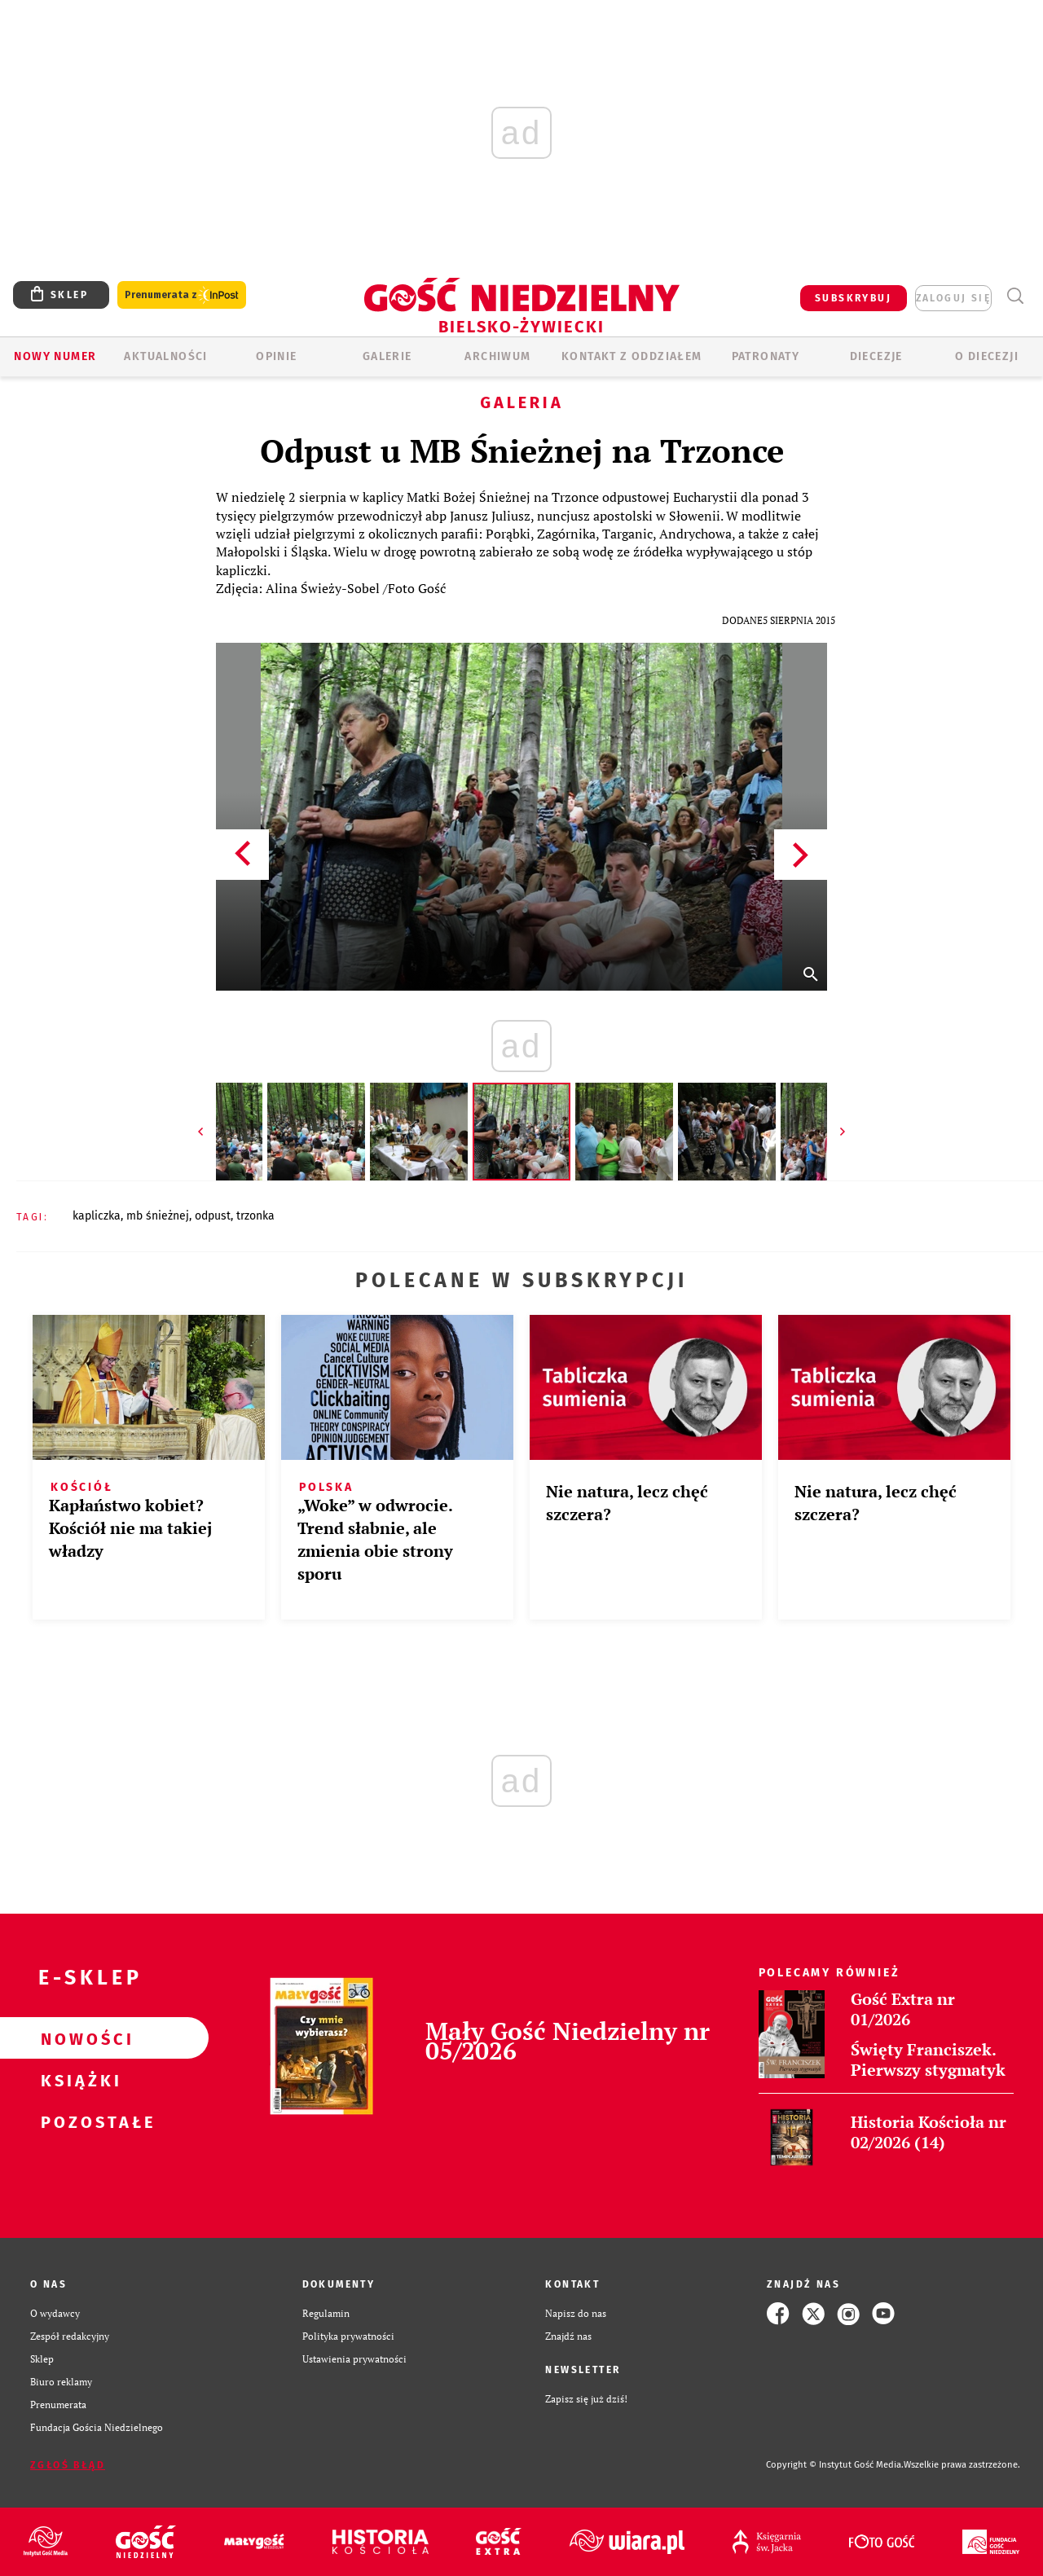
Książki (78, 2080)
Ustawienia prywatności (354, 2359)
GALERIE (387, 356)
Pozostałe (78, 2121)
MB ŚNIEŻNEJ (157, 1216)
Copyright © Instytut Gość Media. (835, 2465)
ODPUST (213, 1216)
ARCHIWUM (497, 356)
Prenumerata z (182, 295)
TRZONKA (255, 1216)
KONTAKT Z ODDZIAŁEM (631, 356)
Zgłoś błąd (67, 2465)
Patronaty (766, 356)
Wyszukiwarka (1015, 296)
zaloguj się (953, 298)
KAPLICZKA (97, 1216)
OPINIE (276, 356)
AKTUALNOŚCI (165, 356)
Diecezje (876, 356)
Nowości (78, 2038)
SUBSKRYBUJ (853, 298)
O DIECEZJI (987, 356)
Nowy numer (55, 356)
